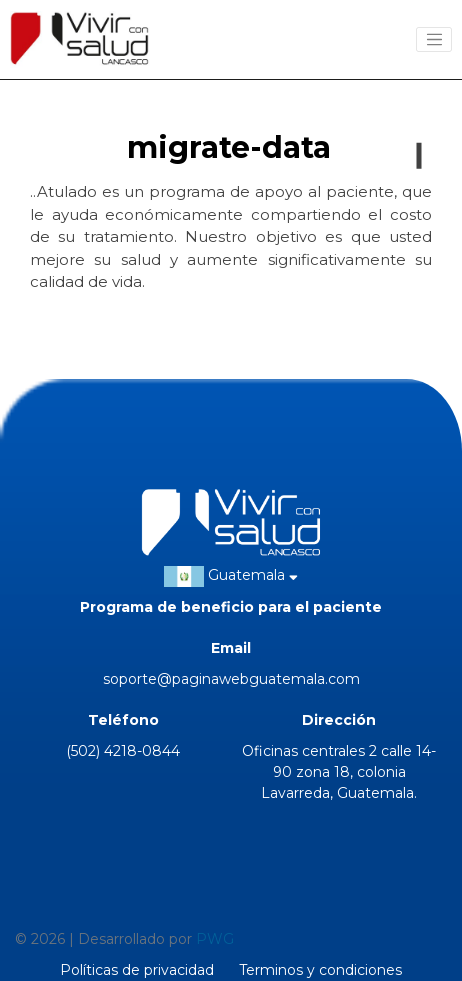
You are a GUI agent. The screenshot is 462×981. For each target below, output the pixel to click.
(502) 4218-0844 (123, 751)
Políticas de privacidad (137, 970)
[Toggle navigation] (434, 40)
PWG (215, 939)
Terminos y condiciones (320, 970)
